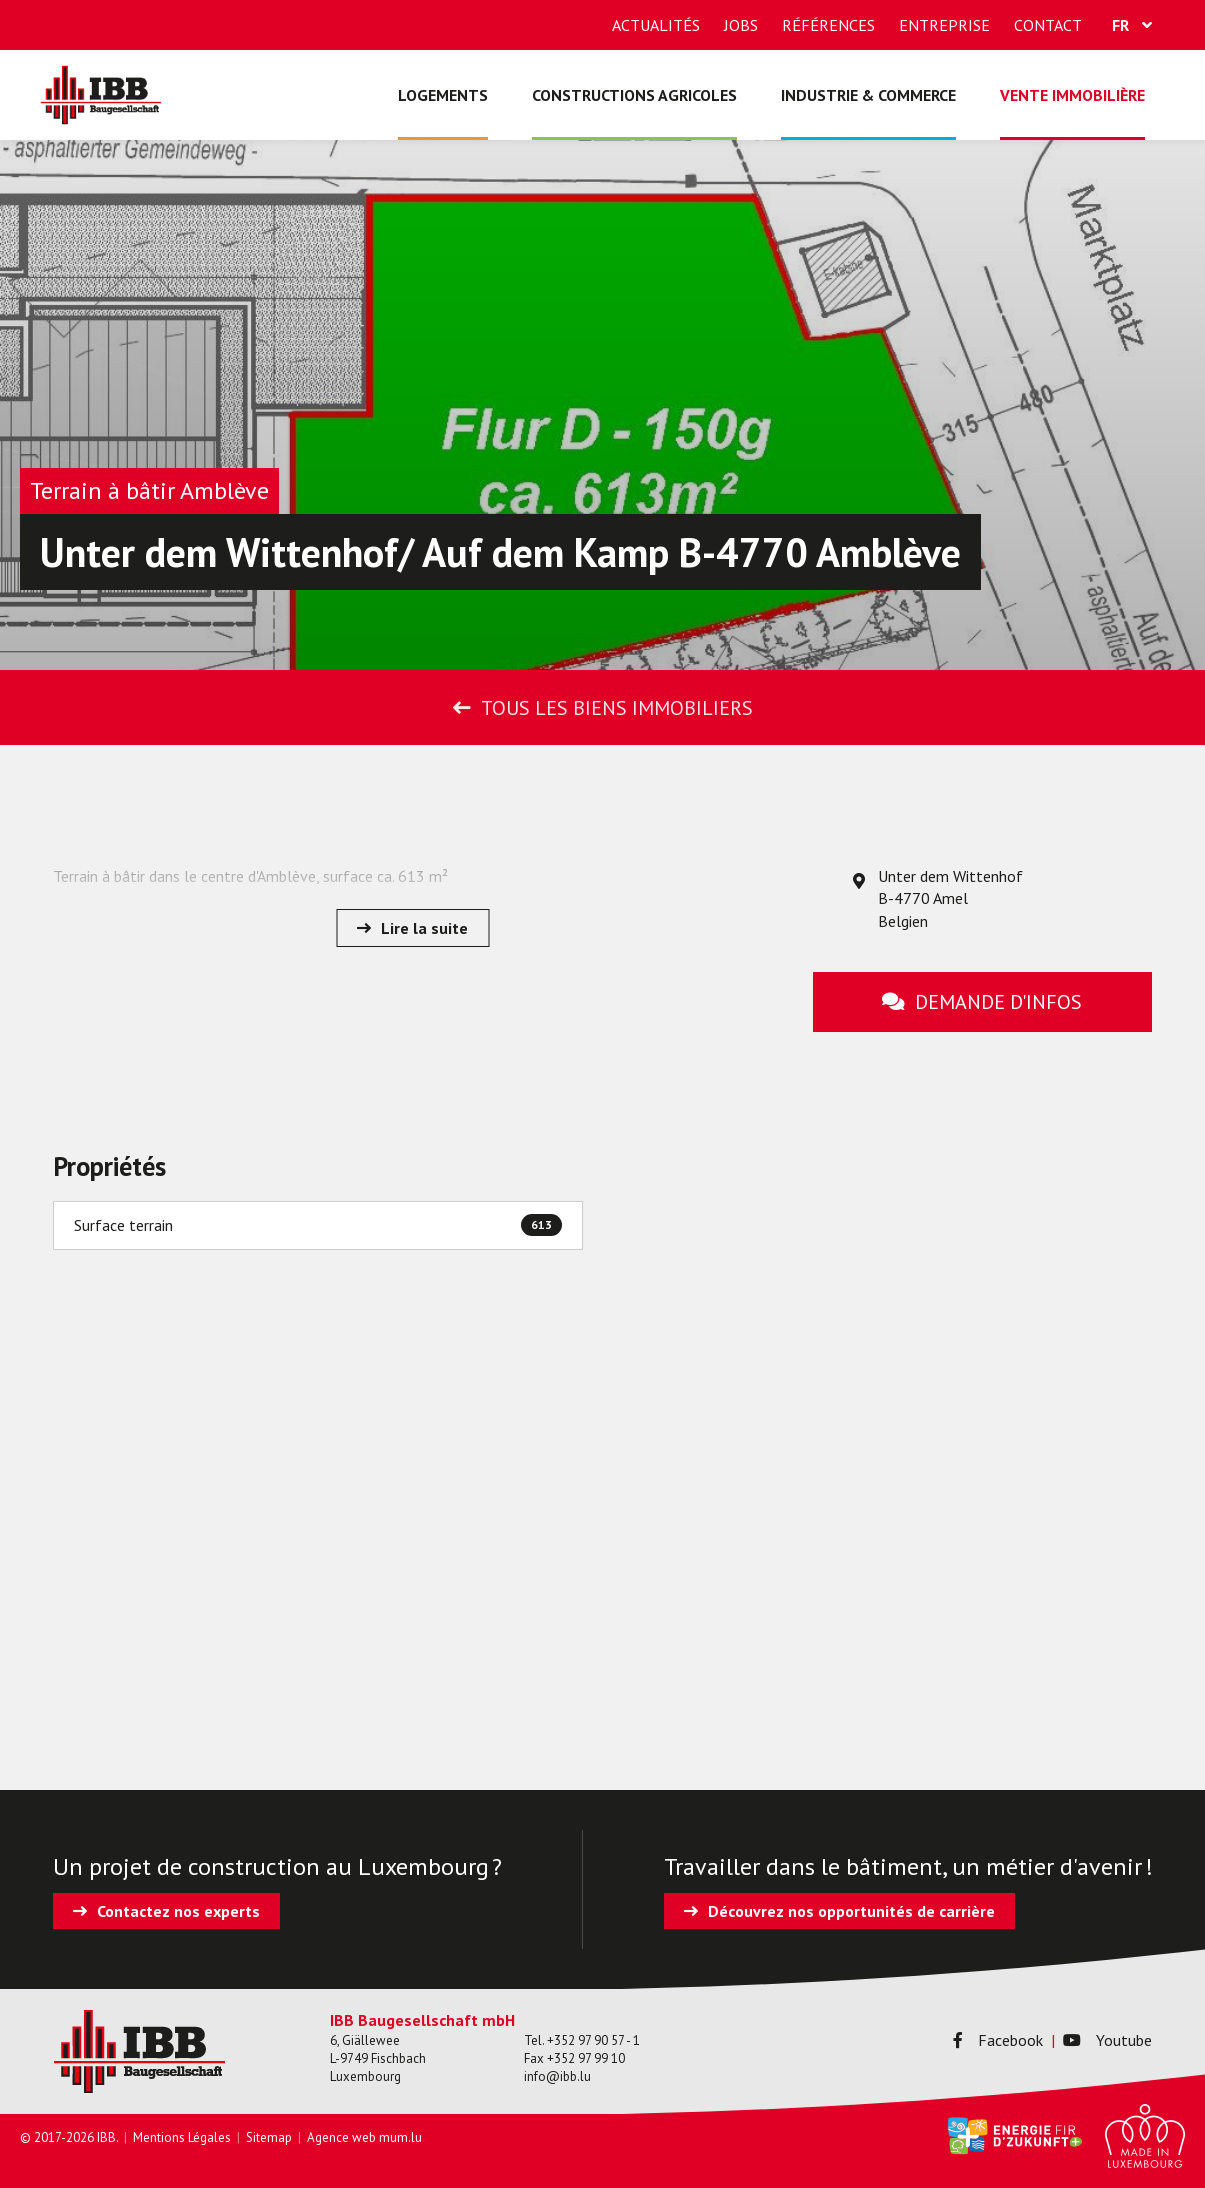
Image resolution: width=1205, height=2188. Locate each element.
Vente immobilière (1072, 95)
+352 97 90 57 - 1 (593, 2040)
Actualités (656, 25)
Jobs (741, 25)
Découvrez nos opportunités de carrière (851, 1911)
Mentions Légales (182, 2137)
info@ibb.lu (557, 2076)
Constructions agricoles (634, 95)
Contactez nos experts (178, 1911)
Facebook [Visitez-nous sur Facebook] (998, 2040)
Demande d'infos (998, 1002)
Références (828, 25)
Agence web (341, 2137)
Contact (1048, 25)
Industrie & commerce (868, 95)
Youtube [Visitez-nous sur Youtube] (1107, 2040)
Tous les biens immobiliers (617, 708)
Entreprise (944, 25)
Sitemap (269, 2137)
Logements (443, 95)
